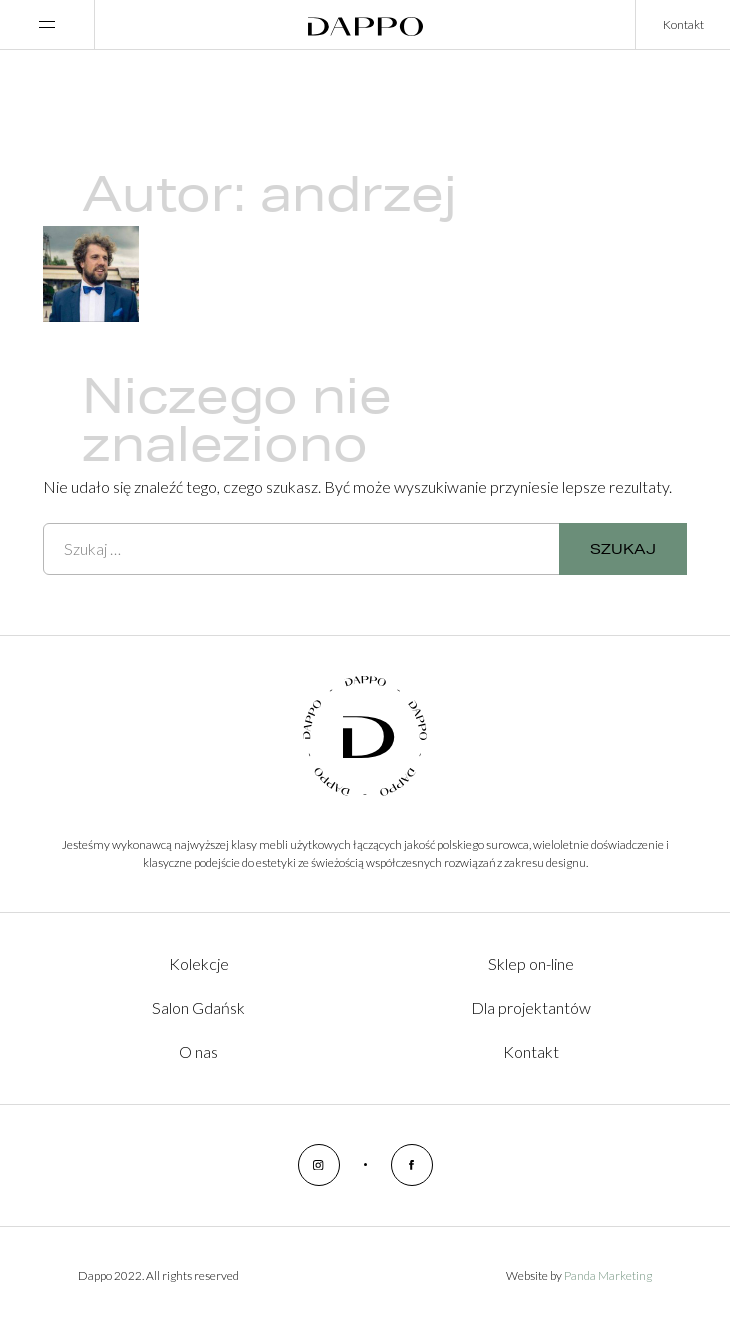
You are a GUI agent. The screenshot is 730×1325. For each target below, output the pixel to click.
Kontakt (683, 24)
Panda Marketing (608, 1275)
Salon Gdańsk (198, 1007)
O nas (198, 1051)
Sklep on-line (531, 963)
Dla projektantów (531, 1007)
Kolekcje (199, 963)
